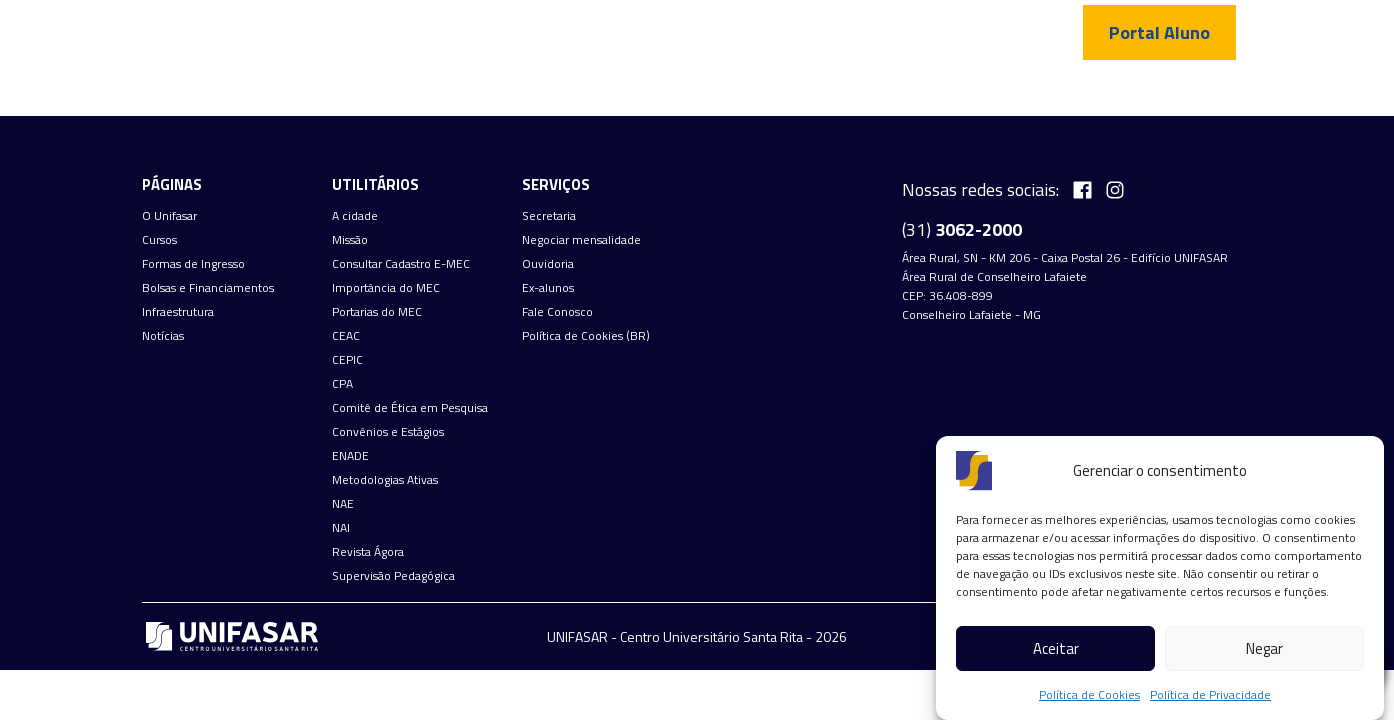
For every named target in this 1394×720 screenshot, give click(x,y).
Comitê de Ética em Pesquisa (410, 408)
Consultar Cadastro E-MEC (401, 264)
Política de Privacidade (1210, 694)
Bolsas (808, 95)
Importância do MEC (386, 288)
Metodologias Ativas (385, 480)
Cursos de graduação (523, 95)
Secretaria (549, 216)
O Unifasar (169, 216)
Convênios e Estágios (388, 432)
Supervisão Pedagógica (393, 576)
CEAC (346, 336)
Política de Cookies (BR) (586, 336)
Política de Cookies (1089, 694)
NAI (341, 528)
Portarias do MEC (377, 312)
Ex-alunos (548, 288)
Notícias (1019, 95)
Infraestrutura (912, 95)
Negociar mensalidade (581, 240)
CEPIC (347, 360)
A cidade (355, 216)
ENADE (350, 456)
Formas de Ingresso (690, 95)
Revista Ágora (368, 552)
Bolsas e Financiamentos (208, 288)
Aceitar (1056, 648)
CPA (342, 384)
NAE (343, 504)
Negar (1264, 648)
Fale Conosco (1120, 95)
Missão (350, 240)
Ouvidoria (548, 264)
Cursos (159, 240)
